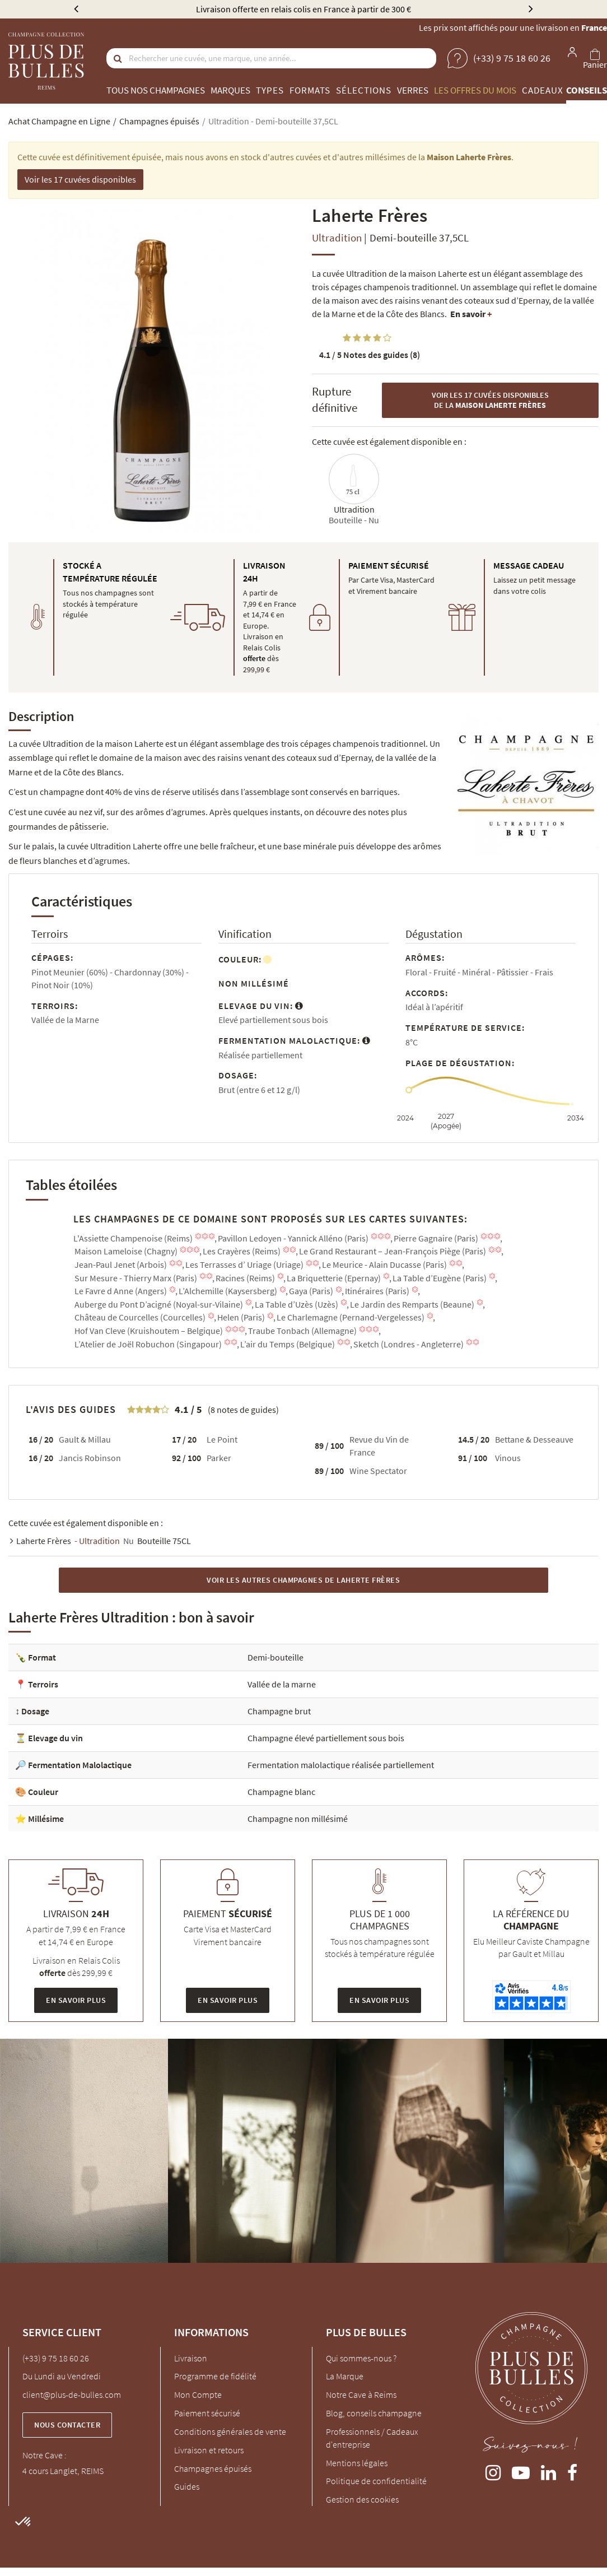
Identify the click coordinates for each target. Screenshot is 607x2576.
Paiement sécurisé (207, 2413)
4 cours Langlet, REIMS (63, 2470)
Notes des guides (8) (369, 354)
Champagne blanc (281, 1791)
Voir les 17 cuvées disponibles (80, 179)
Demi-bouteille (276, 1657)
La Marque (344, 2376)
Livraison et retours (209, 2450)
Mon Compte (198, 2394)
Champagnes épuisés (212, 2468)
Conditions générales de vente (230, 2431)
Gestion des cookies (362, 2499)
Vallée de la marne (282, 1684)
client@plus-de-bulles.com (71, 2394)
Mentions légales (356, 2462)
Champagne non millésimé (298, 1818)
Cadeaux (542, 90)
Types (270, 90)
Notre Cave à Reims (361, 2394)
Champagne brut (279, 1711)
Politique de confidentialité (376, 2480)
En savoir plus (76, 2000)
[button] (23, 2522)
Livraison (190, 2358)
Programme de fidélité (215, 2376)
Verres (412, 90)
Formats (310, 90)
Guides (186, 2486)
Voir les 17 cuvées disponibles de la (490, 400)
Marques (230, 90)
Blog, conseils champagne (374, 2413)
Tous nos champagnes (155, 90)
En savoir (471, 313)
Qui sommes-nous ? (361, 2358)
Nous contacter (67, 2425)
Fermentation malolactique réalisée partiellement (341, 1764)
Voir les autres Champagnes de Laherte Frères (303, 1580)
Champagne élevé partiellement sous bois (326, 1737)
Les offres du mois (475, 90)
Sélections (363, 90)
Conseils (586, 90)
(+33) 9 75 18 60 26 (55, 2358)
